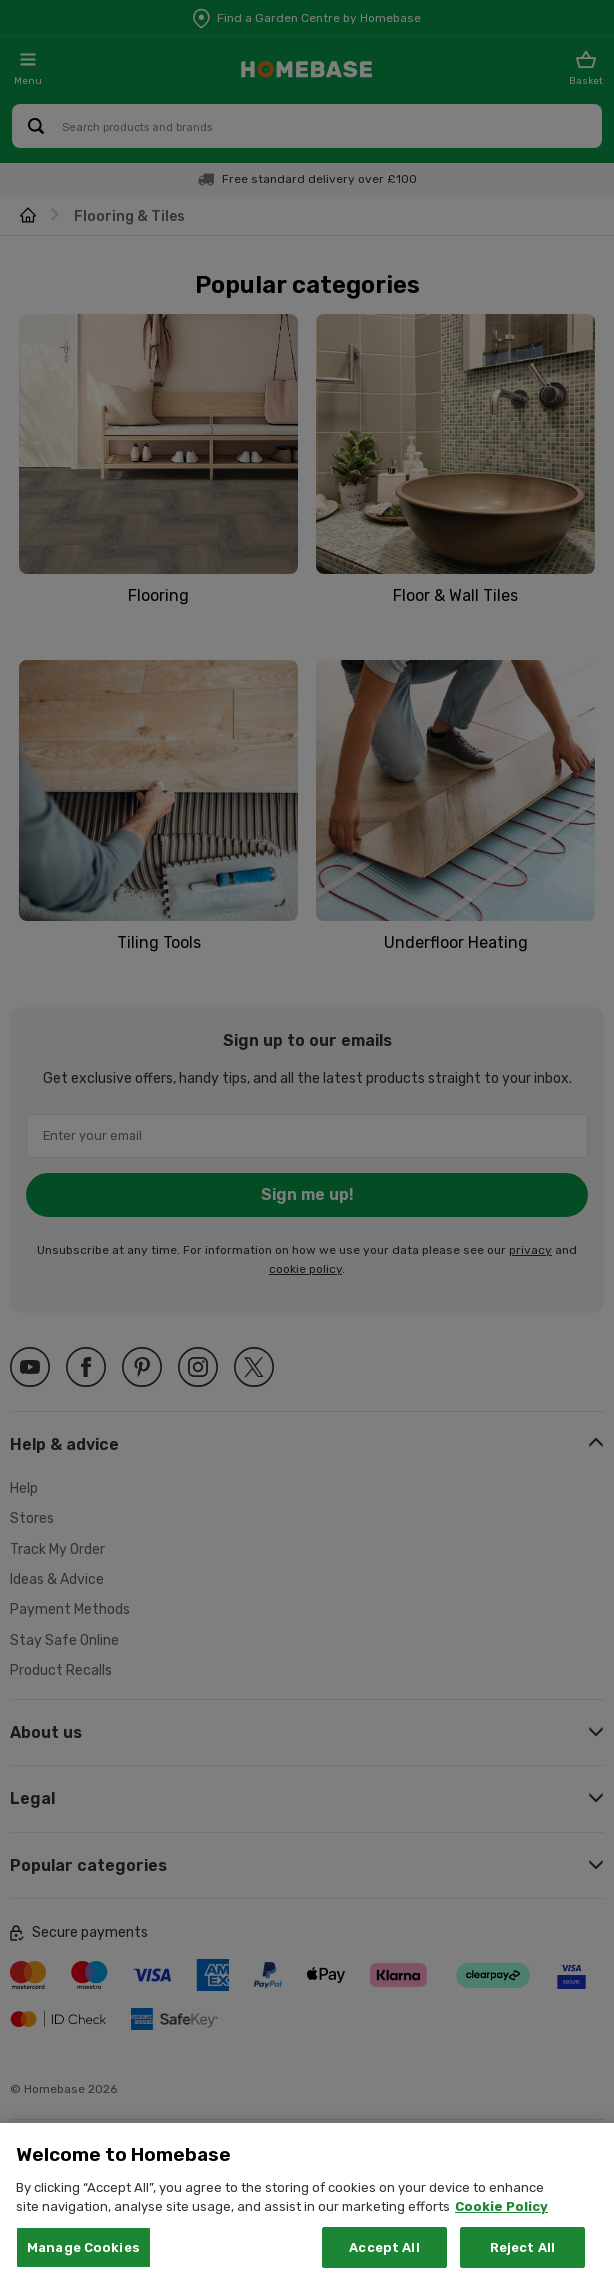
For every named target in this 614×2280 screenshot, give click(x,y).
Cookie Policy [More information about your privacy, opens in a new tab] (501, 2252)
